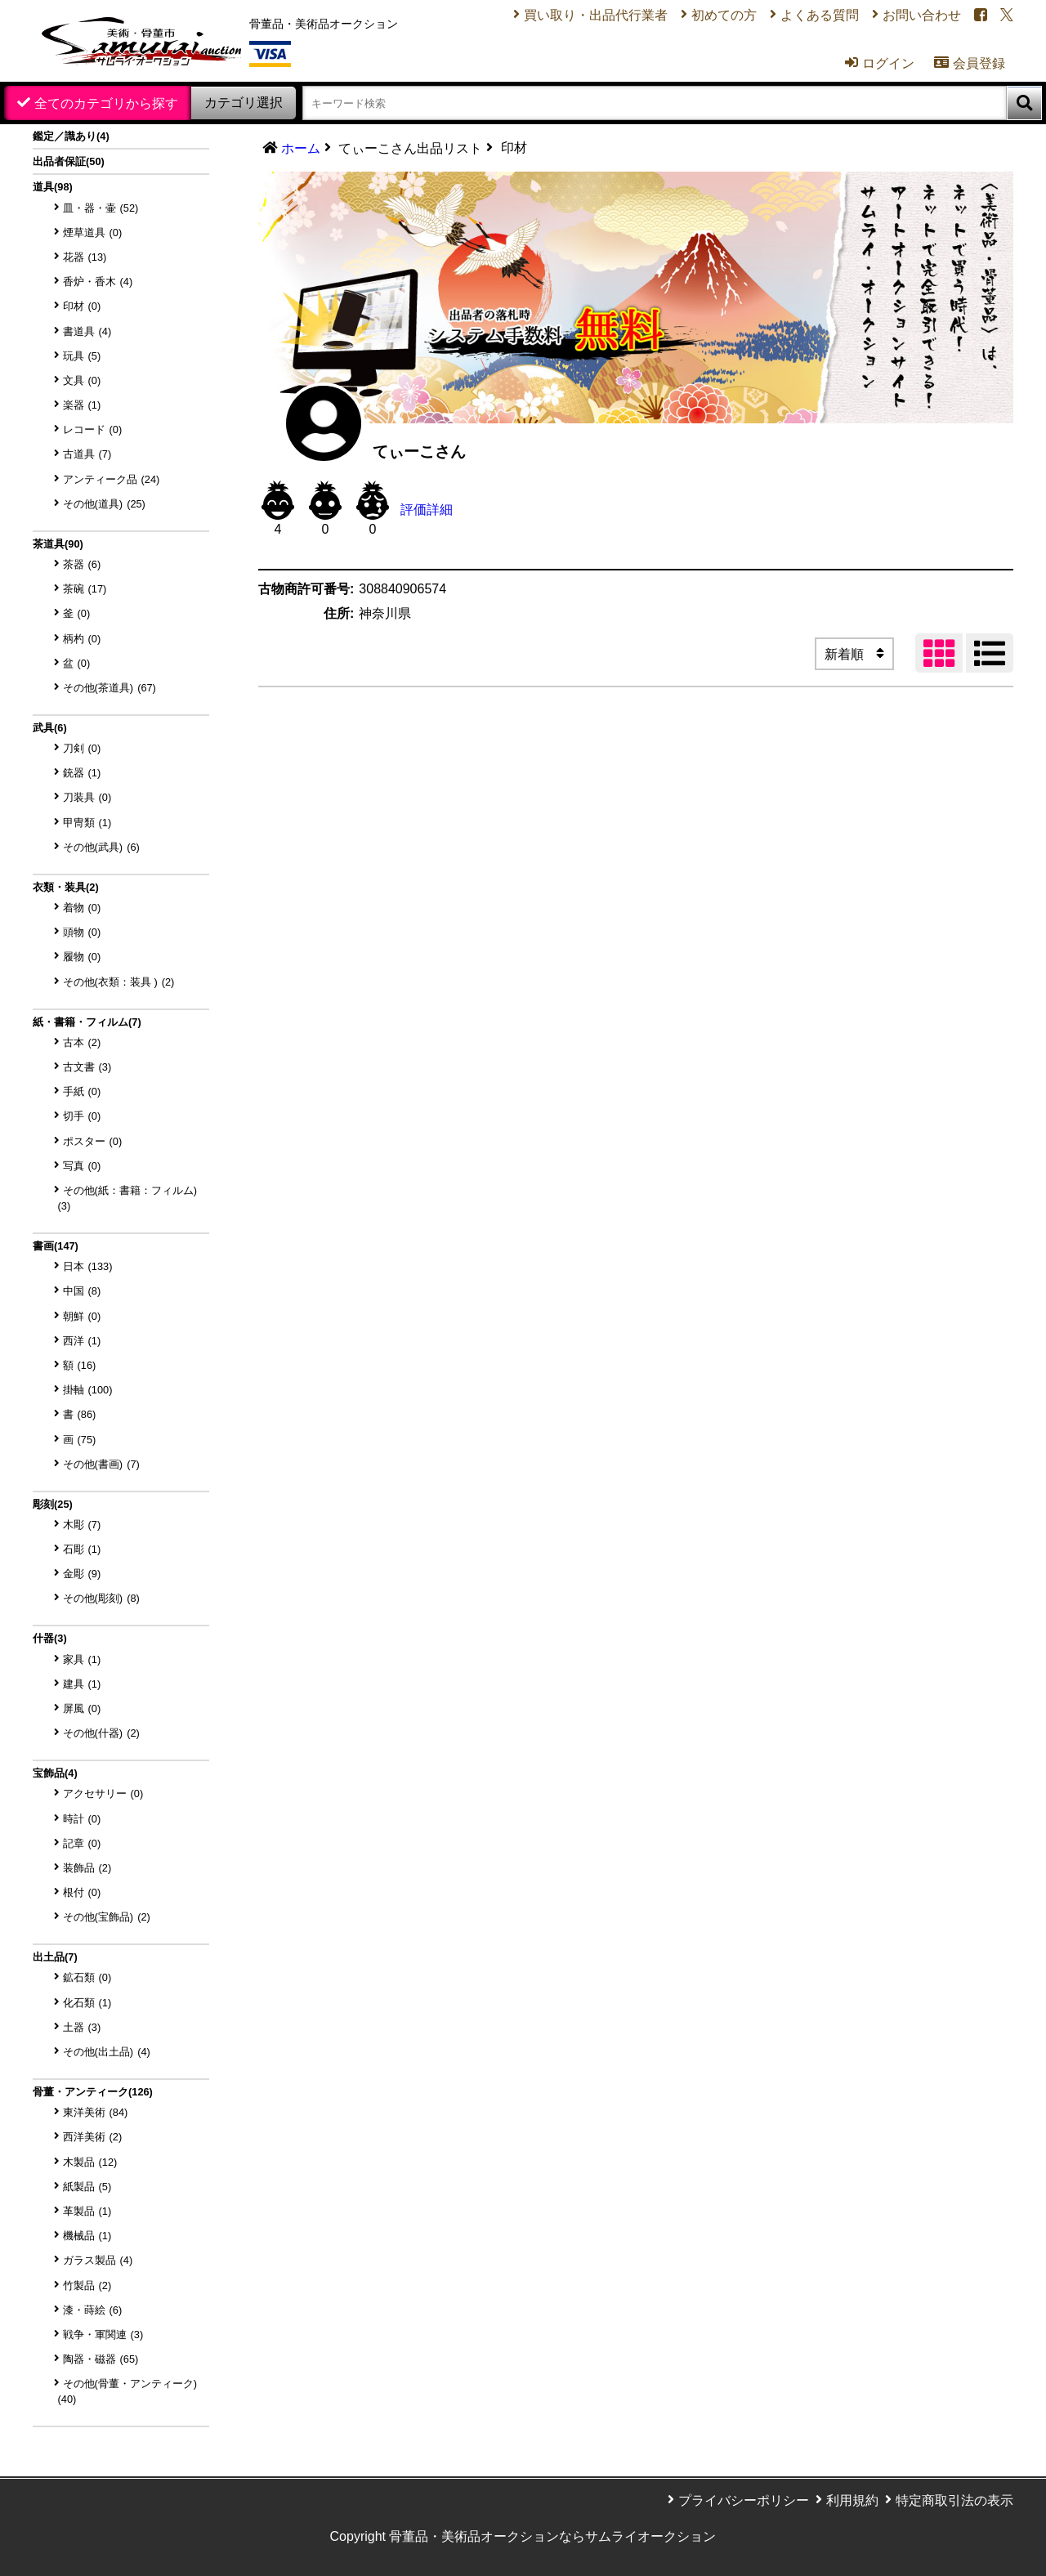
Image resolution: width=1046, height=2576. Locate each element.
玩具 (82, 356)
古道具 (87, 454)
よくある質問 (819, 15)
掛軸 (88, 1390)
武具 (50, 728)
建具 (82, 1684)
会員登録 (969, 63)
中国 (82, 1291)
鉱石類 (87, 1977)
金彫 (82, 1574)
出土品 (55, 1957)
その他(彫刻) (101, 1598)
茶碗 (85, 589)
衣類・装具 (66, 887)
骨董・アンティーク (93, 2092)
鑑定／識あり (71, 136)
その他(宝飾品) (106, 1917)
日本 (88, 1266)
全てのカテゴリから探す (106, 103)
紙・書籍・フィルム (87, 1022)
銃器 (82, 773)
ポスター (93, 1141)
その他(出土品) (106, 2052)
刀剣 (82, 748)
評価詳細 (426, 510)
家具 (82, 1659)
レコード (93, 429)
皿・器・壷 (101, 208)
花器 (85, 257)
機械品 (87, 2235)
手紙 (82, 1091)
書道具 (87, 331)
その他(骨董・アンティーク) (128, 2391)
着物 (82, 907)
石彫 (82, 1549)
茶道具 (58, 544)
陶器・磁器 (101, 2359)
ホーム (300, 148)
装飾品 (87, 1868)
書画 (55, 1246)
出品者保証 (69, 161)
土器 (82, 2027)
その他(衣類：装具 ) (119, 982)
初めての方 (724, 15)
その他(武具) (101, 847)
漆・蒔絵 (93, 2310)
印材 (82, 306)
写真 (82, 1166)
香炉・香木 (98, 281)
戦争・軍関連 (103, 2334)
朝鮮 (82, 1316)
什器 (50, 1638)
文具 (82, 380)
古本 (82, 1042)
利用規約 (852, 2500)
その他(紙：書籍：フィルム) (128, 1198)
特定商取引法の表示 (954, 2500)
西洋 (82, 1341)
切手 (82, 1116)
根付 (82, 1892)
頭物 (82, 932)
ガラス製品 (98, 2260)
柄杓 (82, 639)
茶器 (82, 564)
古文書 (87, 1067)
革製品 (87, 2211)
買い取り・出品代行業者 (596, 15)
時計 (82, 1819)
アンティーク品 (111, 479)
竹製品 (87, 2285)
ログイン (879, 63)
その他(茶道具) (109, 688)
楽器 (82, 405)
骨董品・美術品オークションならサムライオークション (552, 2536)
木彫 (82, 1524)
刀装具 (87, 797)
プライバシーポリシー (743, 2500)
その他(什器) (101, 1733)
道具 (53, 187)
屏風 (82, 1708)
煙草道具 (93, 232)
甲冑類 (87, 822)
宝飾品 (55, 1773)
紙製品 (87, 2186)
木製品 (90, 2162)
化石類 (87, 2003)
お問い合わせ (922, 15)
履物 (82, 956)
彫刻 (53, 1504)
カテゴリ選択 (243, 103)
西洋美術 (93, 2137)
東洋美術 (95, 2112)
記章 (82, 1843)
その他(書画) (101, 1464)
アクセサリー (103, 1793)
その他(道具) (104, 504)
